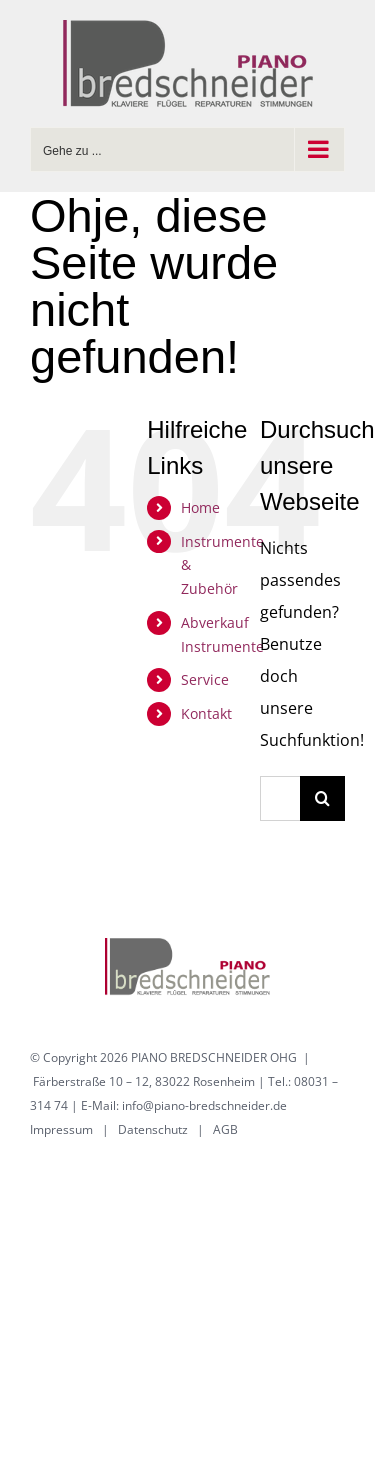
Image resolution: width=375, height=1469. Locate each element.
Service (205, 679)
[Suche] (322, 798)
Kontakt (206, 713)
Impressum (61, 1129)
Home (200, 507)
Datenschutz (153, 1129)
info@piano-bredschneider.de (204, 1105)
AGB (225, 1129)
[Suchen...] (280, 798)
